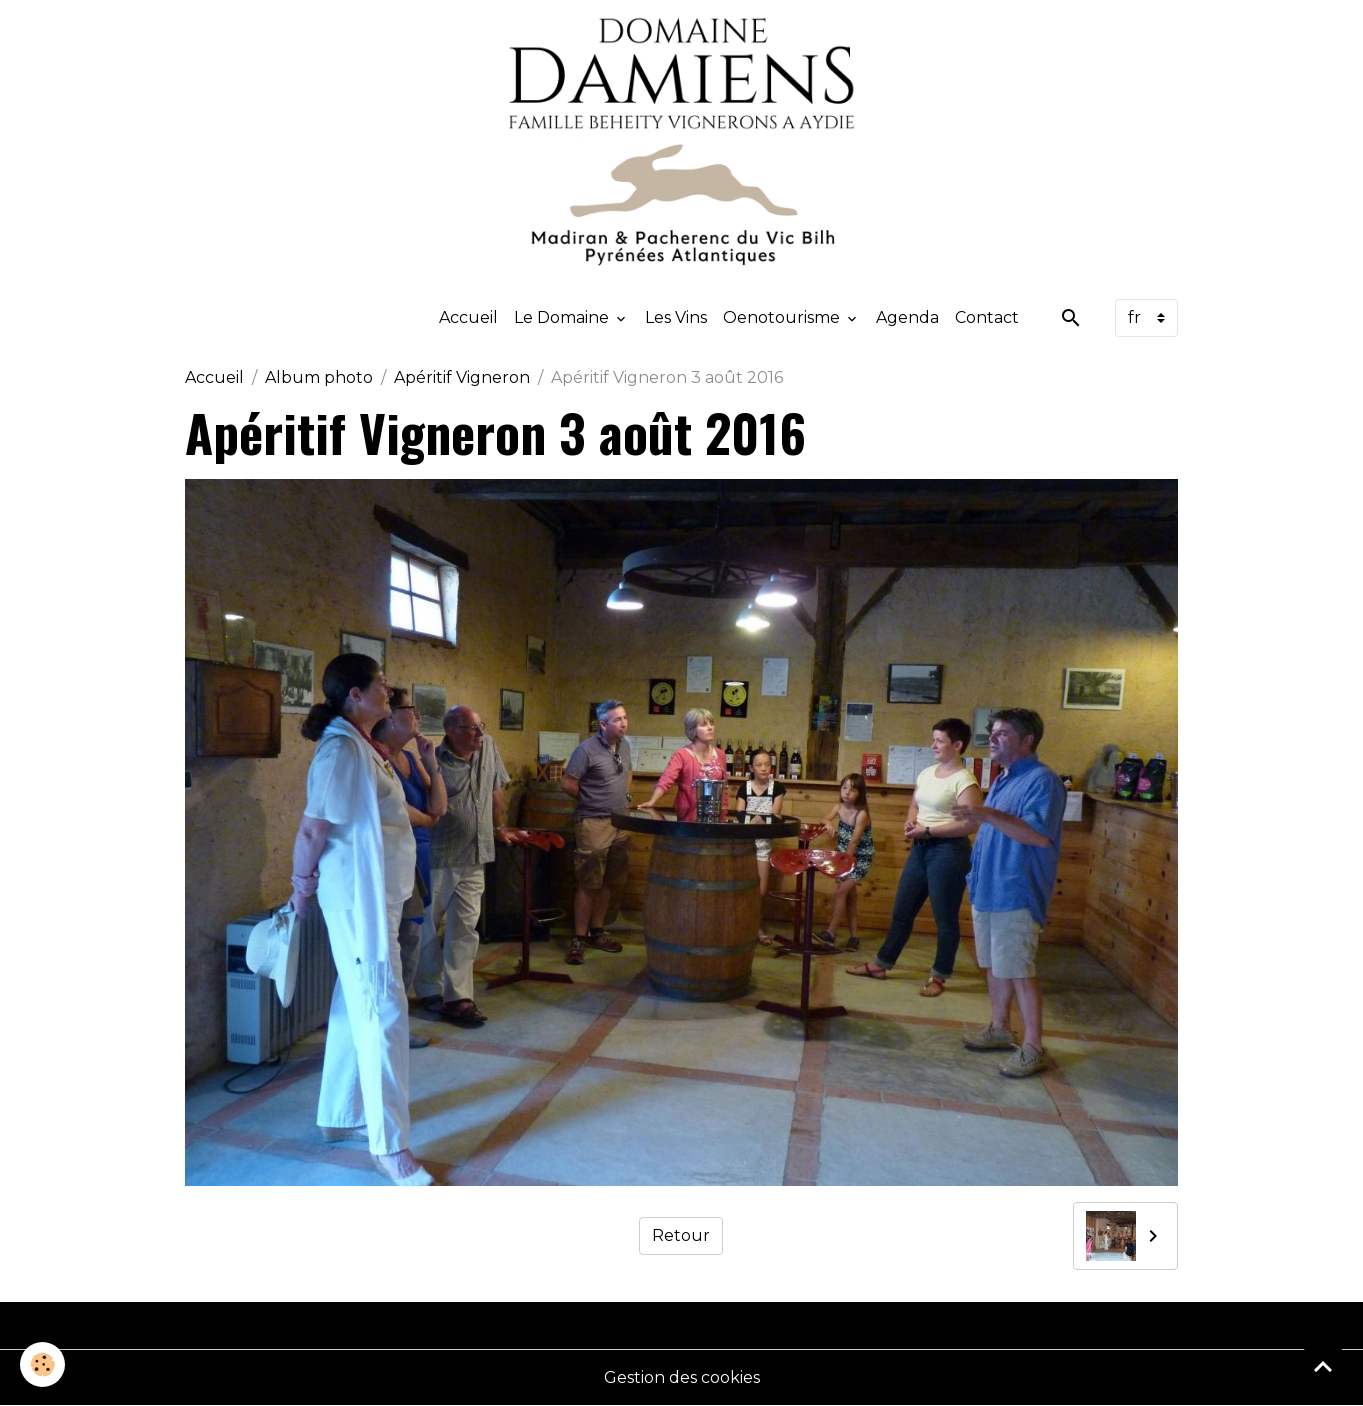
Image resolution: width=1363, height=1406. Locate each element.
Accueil (468, 317)
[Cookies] (42, 1364)
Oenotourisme (783, 317)
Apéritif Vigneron (462, 377)
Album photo (319, 377)
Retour (681, 1235)
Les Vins (676, 317)
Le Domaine (563, 317)
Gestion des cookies (682, 1377)
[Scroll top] (1323, 1366)
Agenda (907, 317)
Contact (987, 317)
